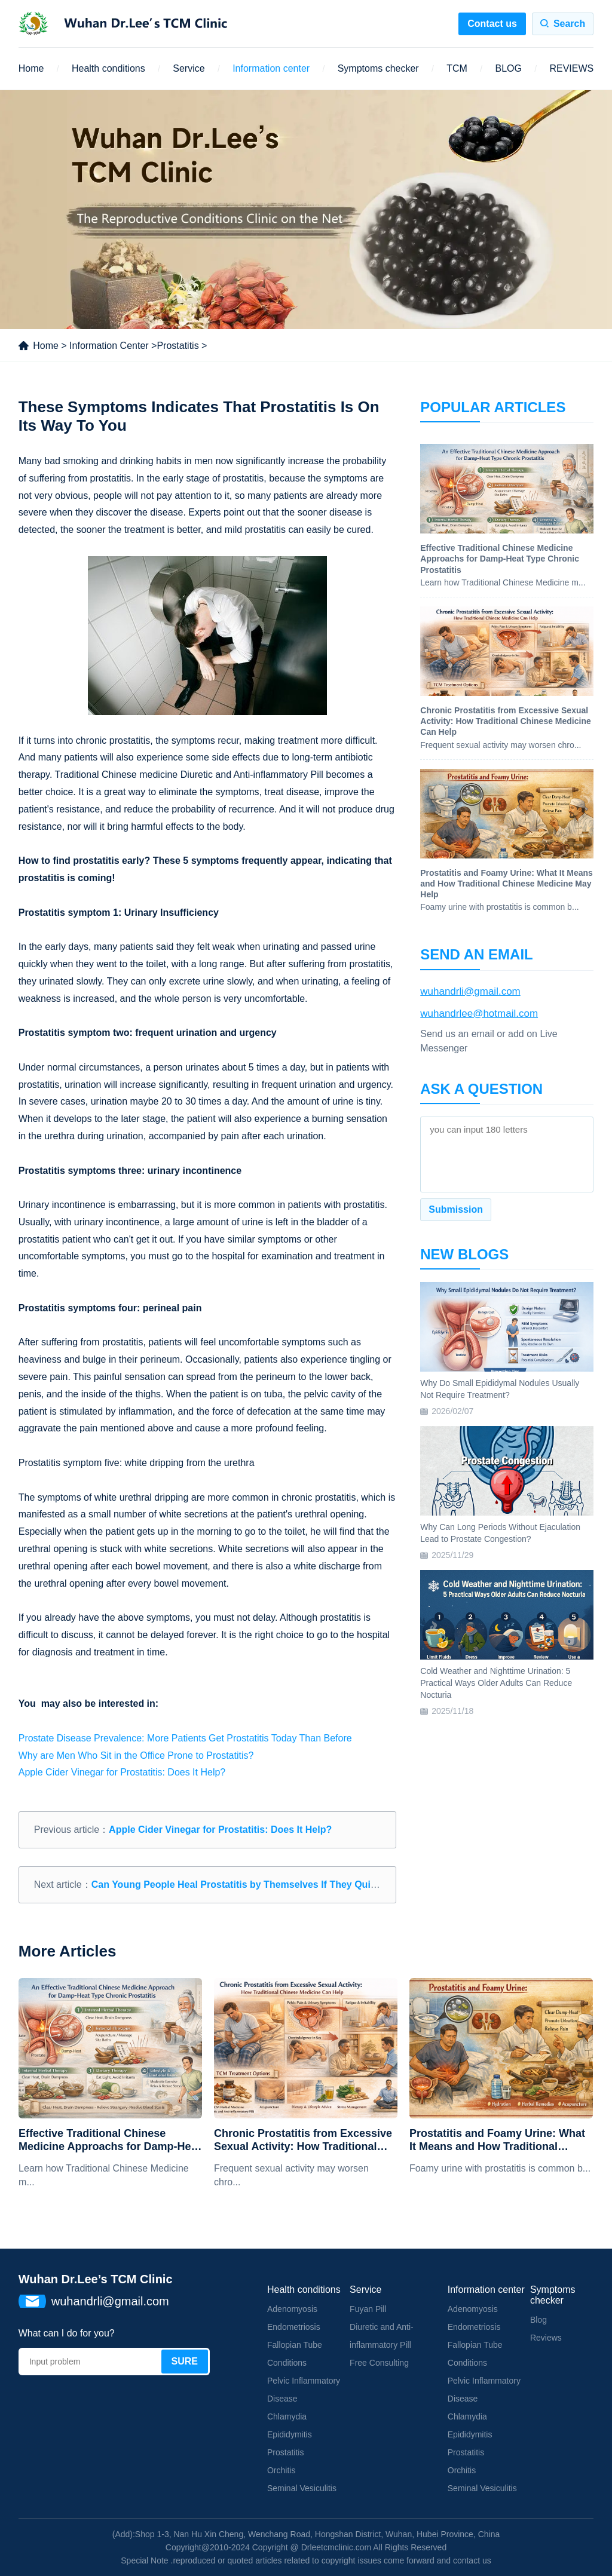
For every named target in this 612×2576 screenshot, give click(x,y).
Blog (538, 2319)
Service (188, 68)
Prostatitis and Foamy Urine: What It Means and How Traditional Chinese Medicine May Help (497, 2140)
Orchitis (281, 2470)
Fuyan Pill (368, 2309)
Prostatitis (177, 346)
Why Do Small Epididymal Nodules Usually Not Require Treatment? (499, 1389)
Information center (271, 68)
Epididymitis (289, 2434)
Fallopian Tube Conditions (294, 2354)
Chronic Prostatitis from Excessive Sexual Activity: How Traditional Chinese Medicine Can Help (303, 2140)
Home (31, 68)
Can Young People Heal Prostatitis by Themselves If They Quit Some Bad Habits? (276, 1884)
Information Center (109, 346)
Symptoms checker (378, 68)
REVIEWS (571, 68)
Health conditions (108, 68)
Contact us (492, 24)
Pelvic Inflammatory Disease (303, 2389)
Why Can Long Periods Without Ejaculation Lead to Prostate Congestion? (500, 1533)
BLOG (508, 68)
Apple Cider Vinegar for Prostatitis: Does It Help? (122, 1772)
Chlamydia (287, 2416)
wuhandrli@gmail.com (470, 991)
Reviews (546, 2337)
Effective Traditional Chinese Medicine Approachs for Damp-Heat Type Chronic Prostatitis (109, 2140)
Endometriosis (293, 2327)
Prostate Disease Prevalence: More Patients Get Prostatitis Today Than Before (185, 1738)
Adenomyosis (292, 2309)
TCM (456, 68)
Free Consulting (379, 2363)
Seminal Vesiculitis (301, 2488)
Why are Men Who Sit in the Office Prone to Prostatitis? (136, 1755)
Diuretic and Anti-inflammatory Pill (382, 2336)
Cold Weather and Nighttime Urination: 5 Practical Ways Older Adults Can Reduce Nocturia (496, 1682)
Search (569, 24)
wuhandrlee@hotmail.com (479, 1013)
